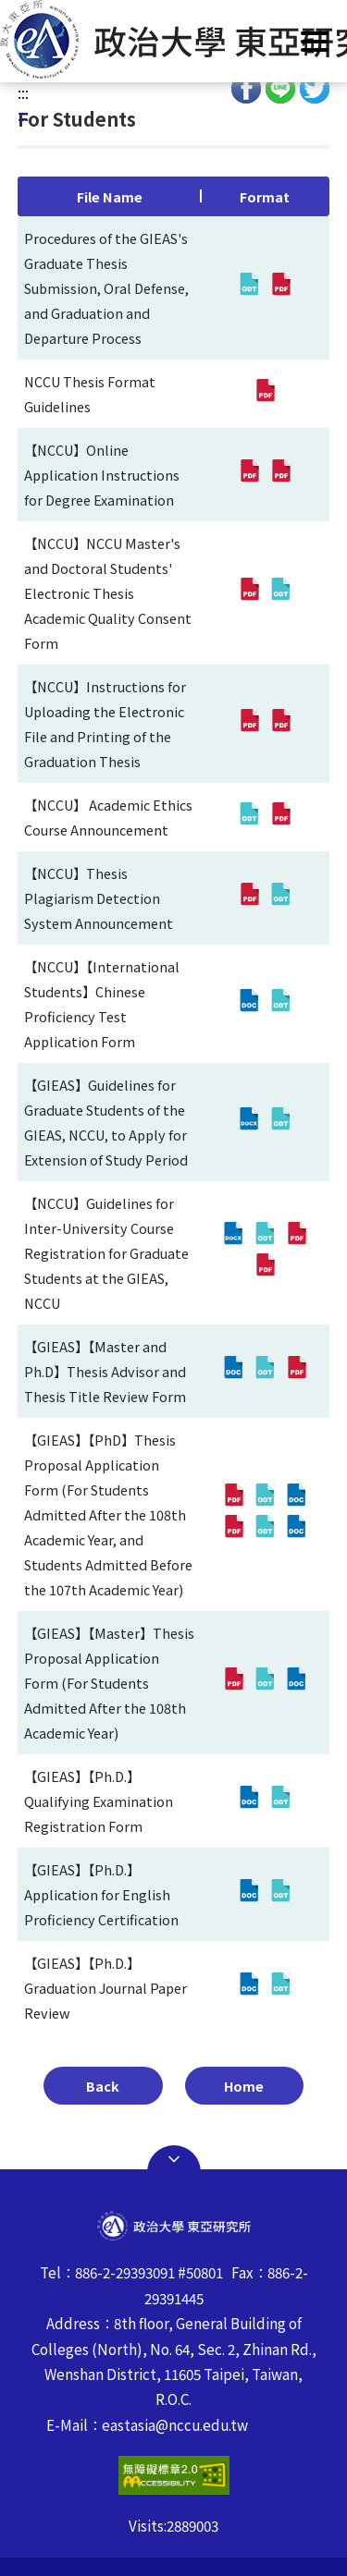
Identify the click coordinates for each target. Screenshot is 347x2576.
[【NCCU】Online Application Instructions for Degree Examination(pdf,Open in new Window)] (249, 474)
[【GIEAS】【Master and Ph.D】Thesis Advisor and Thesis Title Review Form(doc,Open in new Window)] (233, 1370)
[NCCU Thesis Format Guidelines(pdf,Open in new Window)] (265, 393)
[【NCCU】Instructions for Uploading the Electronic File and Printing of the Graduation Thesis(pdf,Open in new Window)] (249, 723)
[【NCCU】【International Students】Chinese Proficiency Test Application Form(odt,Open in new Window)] (280, 1003)
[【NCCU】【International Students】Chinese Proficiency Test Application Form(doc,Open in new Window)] (249, 1003)
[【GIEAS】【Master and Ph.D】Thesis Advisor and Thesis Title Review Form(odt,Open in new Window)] (265, 1370)
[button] (173, 39)
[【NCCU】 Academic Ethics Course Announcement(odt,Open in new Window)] (249, 817)
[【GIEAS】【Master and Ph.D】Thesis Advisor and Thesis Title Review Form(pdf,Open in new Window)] (296, 1370)
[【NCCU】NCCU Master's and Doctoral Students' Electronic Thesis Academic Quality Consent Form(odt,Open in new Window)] (280, 592)
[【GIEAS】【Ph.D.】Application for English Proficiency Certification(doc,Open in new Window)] (249, 1894)
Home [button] (244, 2085)
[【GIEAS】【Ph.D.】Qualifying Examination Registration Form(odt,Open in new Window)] (280, 1800)
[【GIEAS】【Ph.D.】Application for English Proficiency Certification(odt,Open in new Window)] (280, 1894)
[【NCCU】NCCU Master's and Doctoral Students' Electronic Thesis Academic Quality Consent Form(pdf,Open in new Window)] (249, 592)
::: (23, 92)
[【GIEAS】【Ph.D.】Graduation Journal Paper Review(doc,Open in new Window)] (249, 1987)
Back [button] (102, 2085)
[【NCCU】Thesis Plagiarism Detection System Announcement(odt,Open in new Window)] (280, 897)
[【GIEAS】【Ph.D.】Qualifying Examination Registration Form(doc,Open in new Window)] (249, 1800)
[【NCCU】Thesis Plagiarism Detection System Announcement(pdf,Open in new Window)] (249, 897)
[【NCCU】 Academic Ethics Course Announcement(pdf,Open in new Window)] (280, 817)
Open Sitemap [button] (174, 2159)
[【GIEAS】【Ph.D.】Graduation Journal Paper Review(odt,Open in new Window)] (280, 1987)
